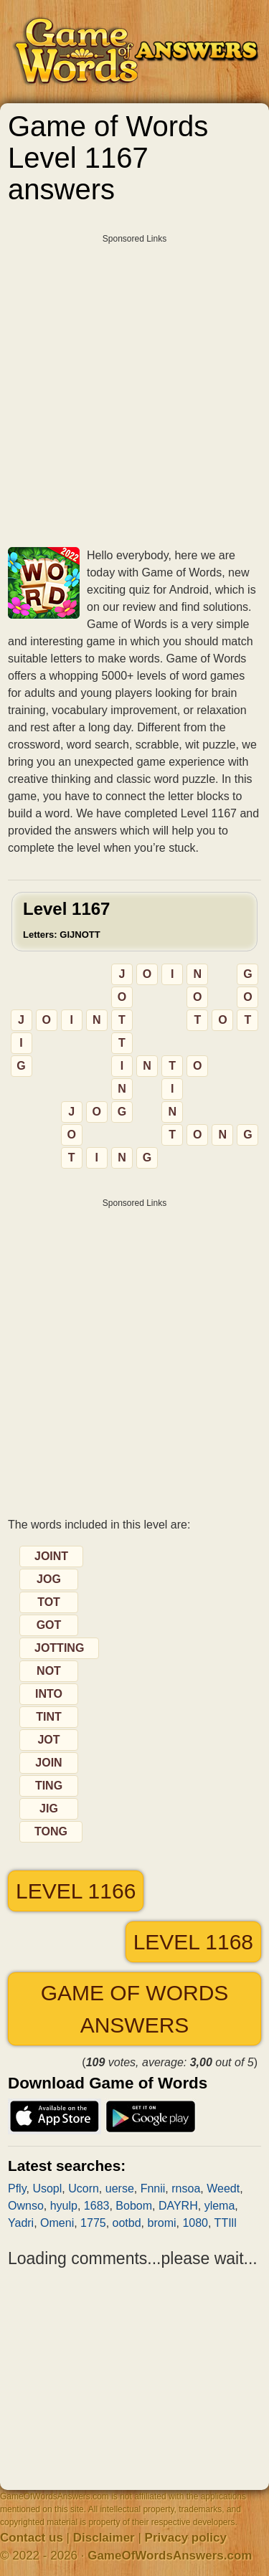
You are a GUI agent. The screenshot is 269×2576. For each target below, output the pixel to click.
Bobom (133, 2206)
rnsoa (185, 2188)
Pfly (17, 2188)
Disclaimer (104, 2537)
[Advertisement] (134, 385)
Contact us (31, 2537)
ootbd (127, 2223)
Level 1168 (193, 1942)
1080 (195, 2223)
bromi (162, 2223)
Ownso (26, 2206)
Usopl (47, 2188)
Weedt (223, 2188)
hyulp (63, 2206)
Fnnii (153, 2188)
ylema (219, 2206)
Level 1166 (76, 1891)
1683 (97, 2206)
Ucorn (83, 2188)
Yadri (21, 2223)
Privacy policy (186, 2537)
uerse (119, 2188)
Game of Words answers (135, 2009)
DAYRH (178, 2206)
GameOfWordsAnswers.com (170, 2555)
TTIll (225, 2223)
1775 (93, 2223)
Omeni (57, 2223)
